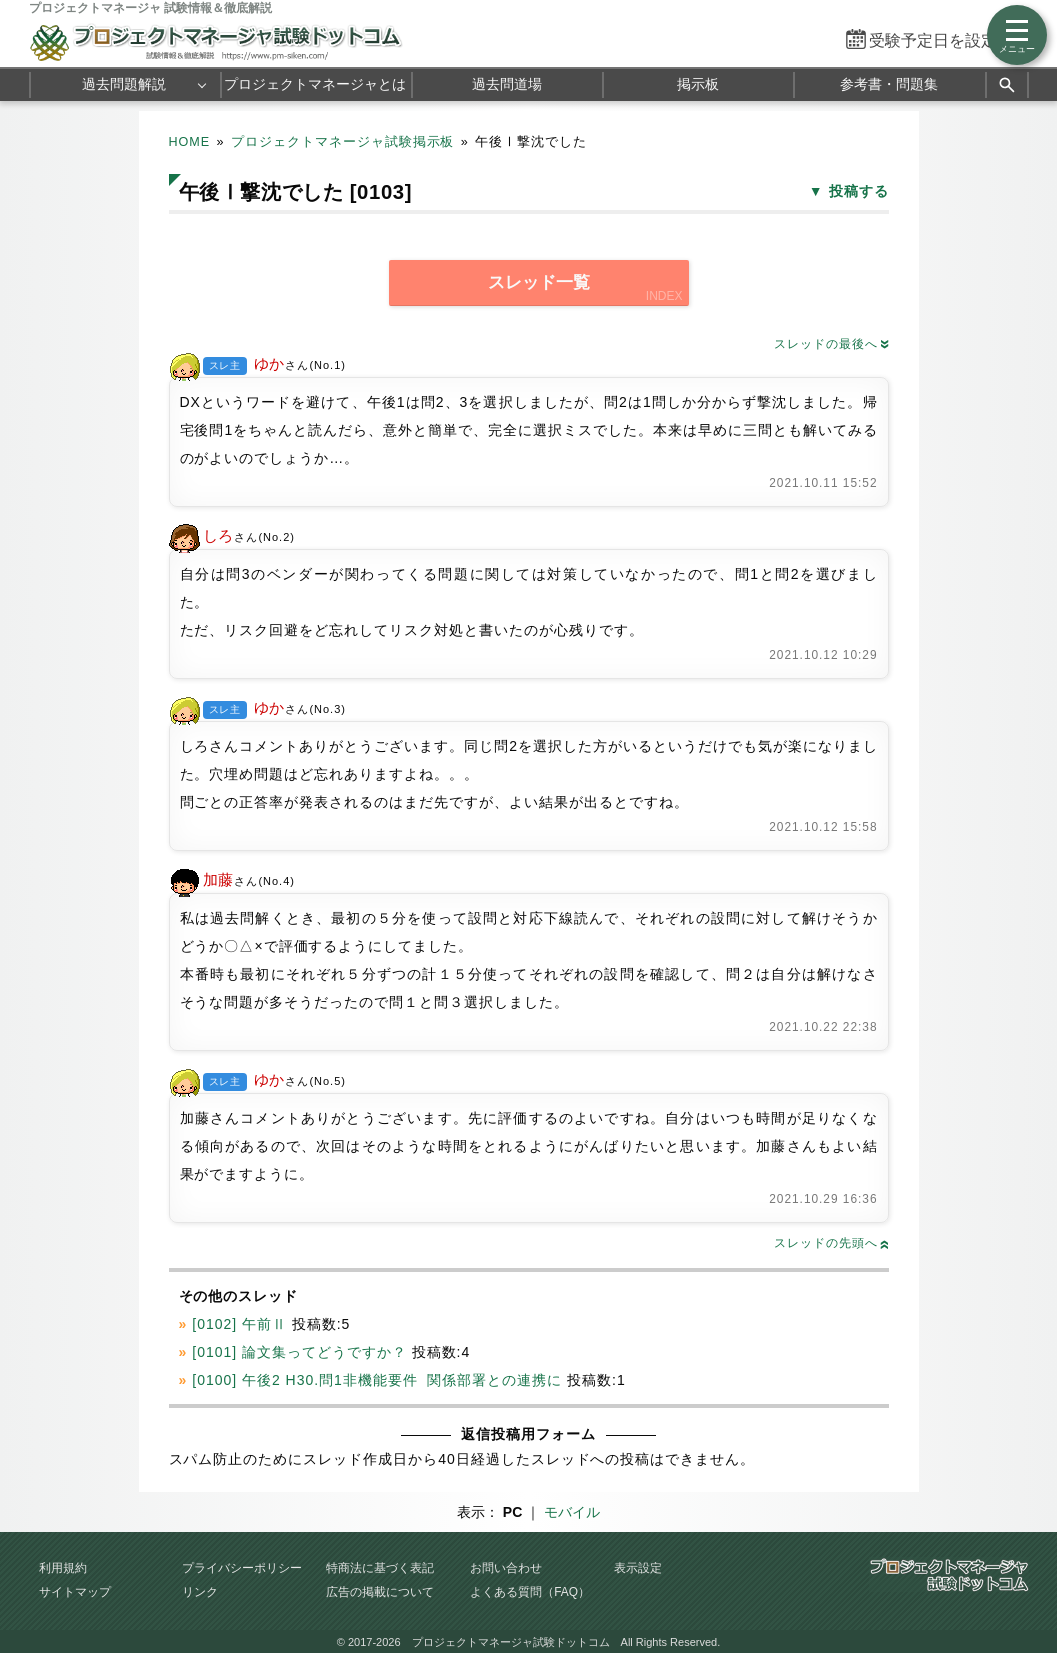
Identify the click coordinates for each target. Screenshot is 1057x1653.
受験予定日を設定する (949, 40)
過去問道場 (507, 84)
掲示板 (698, 84)
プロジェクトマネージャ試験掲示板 (343, 142)
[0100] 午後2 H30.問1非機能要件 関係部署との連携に (377, 1380)
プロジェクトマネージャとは (315, 84)
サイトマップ (75, 1592)
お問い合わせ (506, 1568)
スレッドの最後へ (831, 344)
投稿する (859, 191)
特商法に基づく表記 (380, 1568)
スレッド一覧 (539, 282)
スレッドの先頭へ (831, 1243)
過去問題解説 (124, 84)
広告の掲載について (380, 1592)
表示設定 (638, 1568)
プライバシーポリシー (242, 1568)
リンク (200, 1592)
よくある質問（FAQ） (530, 1592)
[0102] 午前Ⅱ (239, 1324)
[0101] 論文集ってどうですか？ (299, 1352)
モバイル (572, 1512)
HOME (190, 142)
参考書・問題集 (889, 84)
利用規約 (63, 1568)
